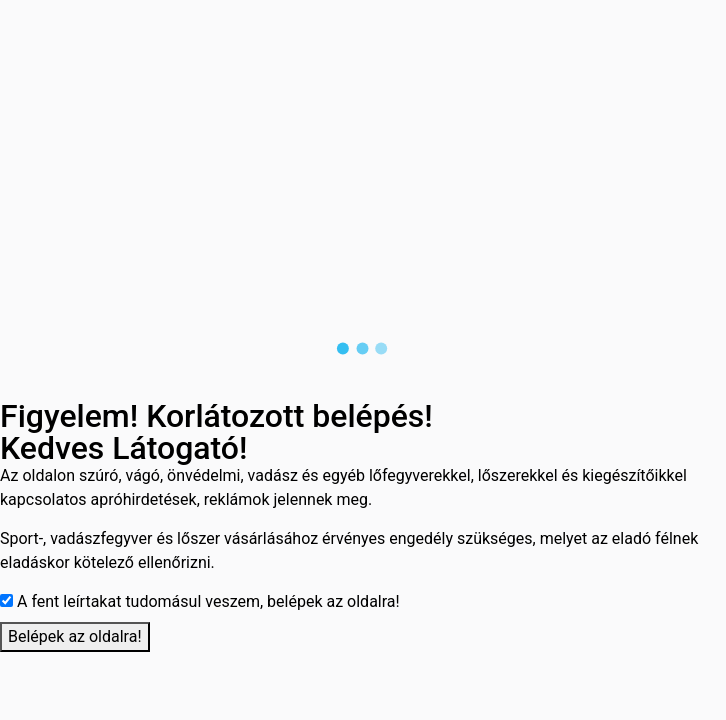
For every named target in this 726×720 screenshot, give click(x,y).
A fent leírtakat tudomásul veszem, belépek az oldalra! (208, 601)
